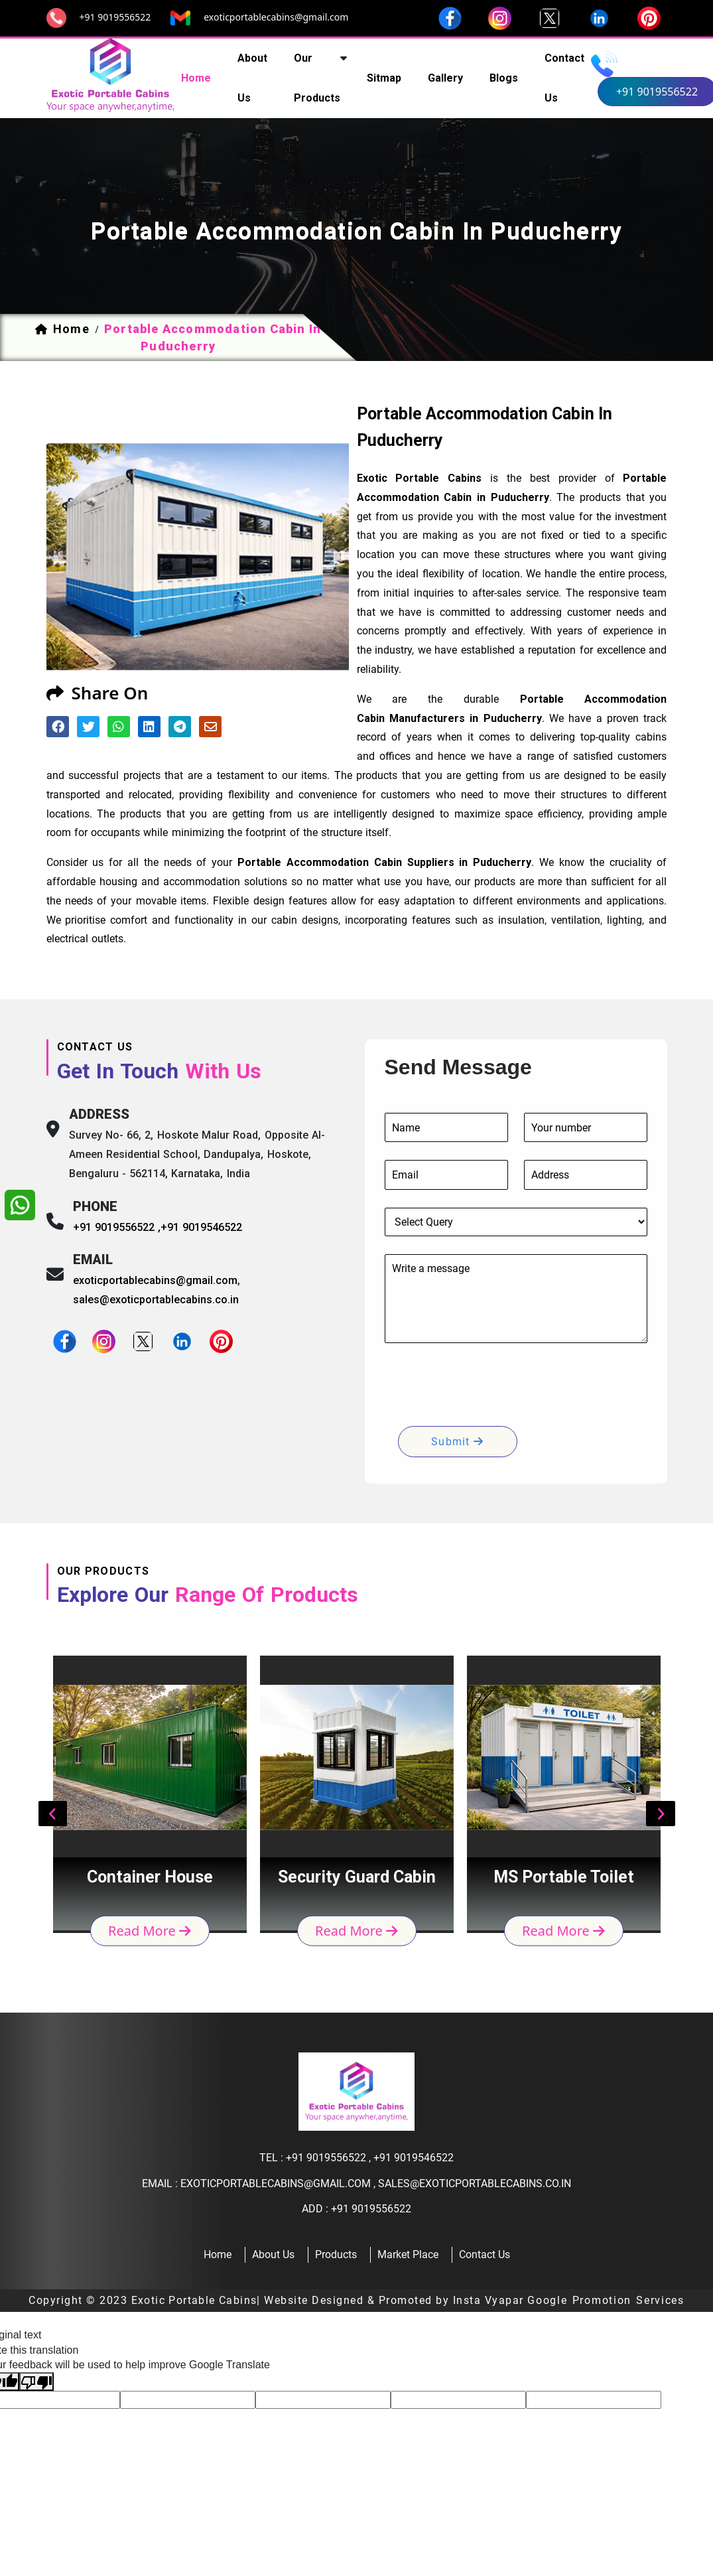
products (336, 2254)
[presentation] (485, 1387)
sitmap (384, 78)
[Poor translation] (36, 2381)
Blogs (503, 78)
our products (317, 78)
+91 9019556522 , (117, 1227)
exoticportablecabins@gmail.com (276, 17)
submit (457, 1441)
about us (252, 78)
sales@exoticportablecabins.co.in (156, 1299)
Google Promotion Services (605, 2300)
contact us (564, 78)
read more (149, 1930)
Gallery (445, 78)
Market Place (407, 2254)
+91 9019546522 (201, 1227)
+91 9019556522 (115, 17)
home (196, 78)
